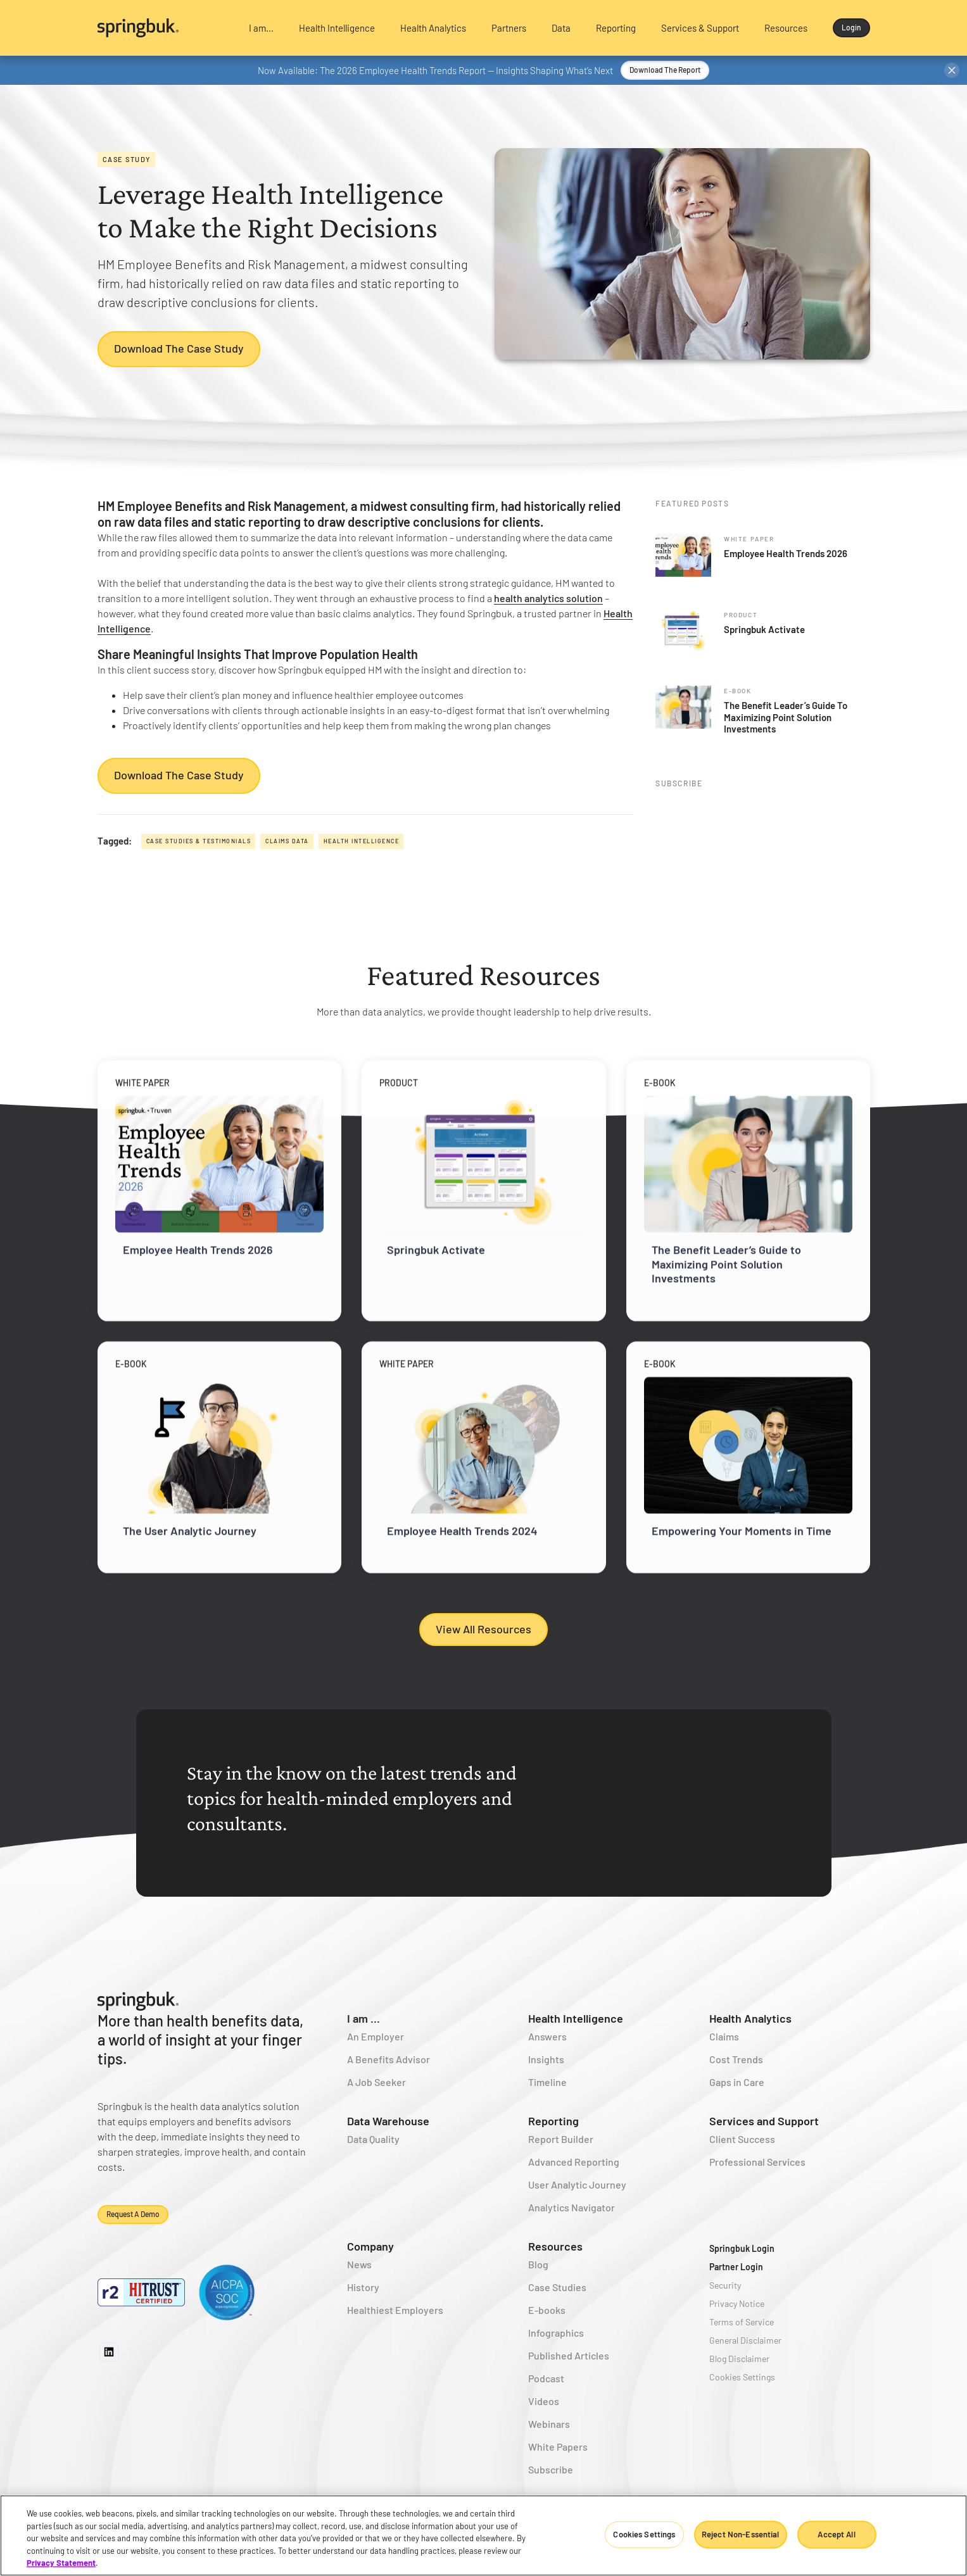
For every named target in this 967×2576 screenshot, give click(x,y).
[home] (162, 27)
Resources (555, 2246)
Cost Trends (736, 2059)
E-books (547, 2310)
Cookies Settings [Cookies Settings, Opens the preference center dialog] (644, 2534)
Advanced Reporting (573, 2162)
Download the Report (664, 69)
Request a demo (133, 2213)
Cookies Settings (742, 2377)
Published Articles (568, 2355)
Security (725, 2285)
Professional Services (757, 2162)
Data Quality (373, 2139)
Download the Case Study (179, 349)
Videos (543, 2401)
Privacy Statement (61, 2563)
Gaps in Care (736, 2082)
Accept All (836, 2534)
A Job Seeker (376, 2082)
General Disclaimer (745, 2340)
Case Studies (557, 2287)
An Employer (375, 2036)
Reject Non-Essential (741, 2534)
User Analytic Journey (577, 2184)
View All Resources (483, 1629)
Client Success (742, 2139)
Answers (547, 2036)
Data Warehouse (388, 2121)
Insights (546, 2059)
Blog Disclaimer (739, 2358)
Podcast (546, 2378)
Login (851, 27)
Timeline (547, 2082)
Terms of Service (741, 2321)
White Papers (558, 2447)
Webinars (549, 2424)
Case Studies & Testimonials (198, 841)
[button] (261, 28)
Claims (724, 2036)
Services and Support (764, 2121)
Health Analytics (750, 2018)
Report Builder (560, 2139)
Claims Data (287, 841)
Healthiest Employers (395, 2310)
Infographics (556, 2333)
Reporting (553, 2121)
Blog (538, 2264)
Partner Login (736, 2266)
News (359, 2264)
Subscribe (550, 2469)
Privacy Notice (736, 2303)
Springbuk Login (741, 2248)
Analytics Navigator (571, 2207)
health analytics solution (548, 598)
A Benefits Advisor (388, 2059)
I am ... (363, 2018)
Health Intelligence (362, 841)
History (363, 2287)
